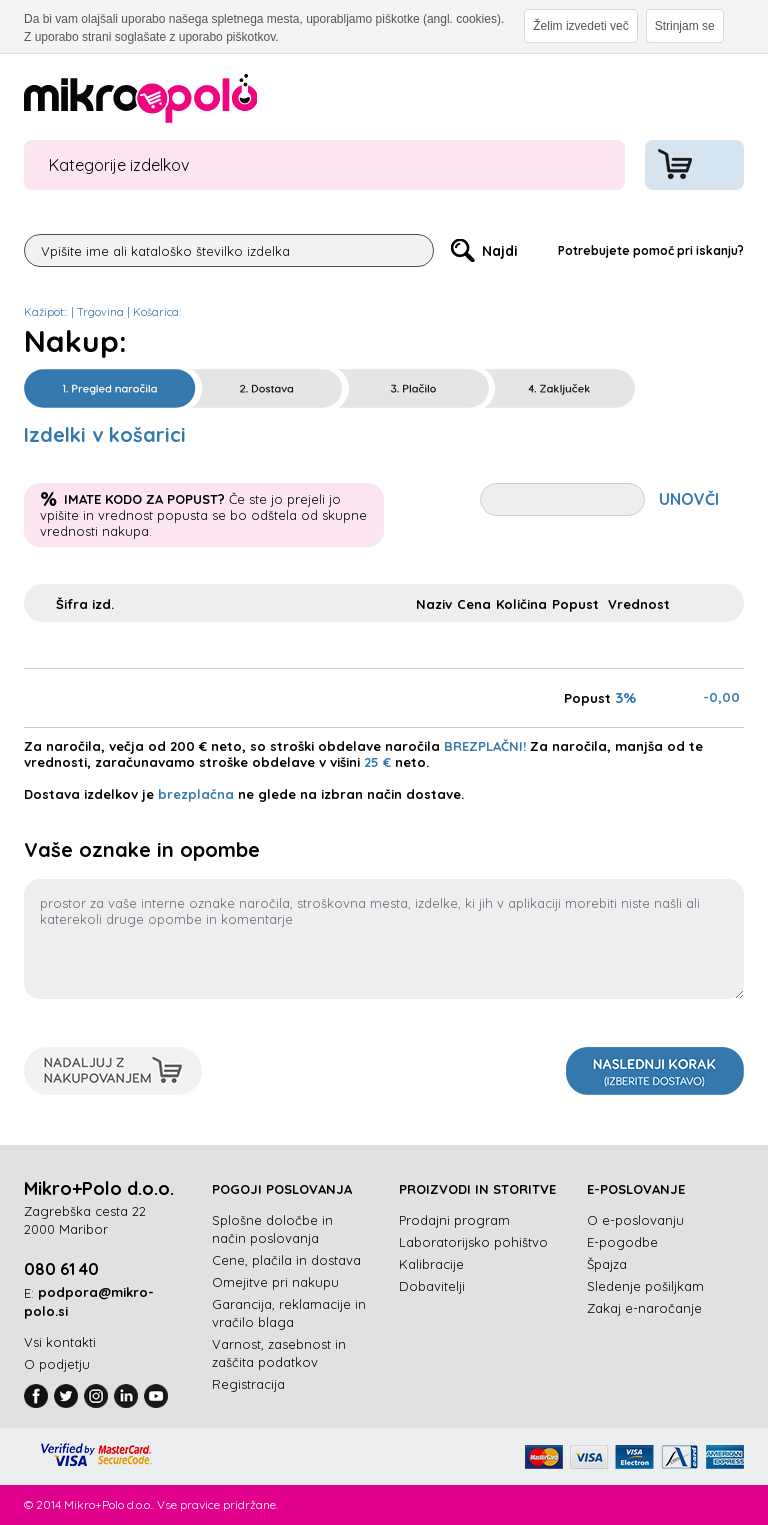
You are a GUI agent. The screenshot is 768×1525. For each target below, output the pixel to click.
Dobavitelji (432, 1286)
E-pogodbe (622, 1242)
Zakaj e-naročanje (644, 1308)
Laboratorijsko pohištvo (473, 1242)
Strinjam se (685, 26)
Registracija (248, 1384)
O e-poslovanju (635, 1220)
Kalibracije (431, 1264)
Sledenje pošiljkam (645, 1286)
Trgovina (100, 312)
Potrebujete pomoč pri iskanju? (651, 250)
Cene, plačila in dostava (286, 1260)
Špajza (607, 1264)
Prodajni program (454, 1220)
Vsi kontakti (60, 1342)
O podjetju (57, 1364)
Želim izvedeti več (580, 26)
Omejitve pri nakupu (275, 1282)
